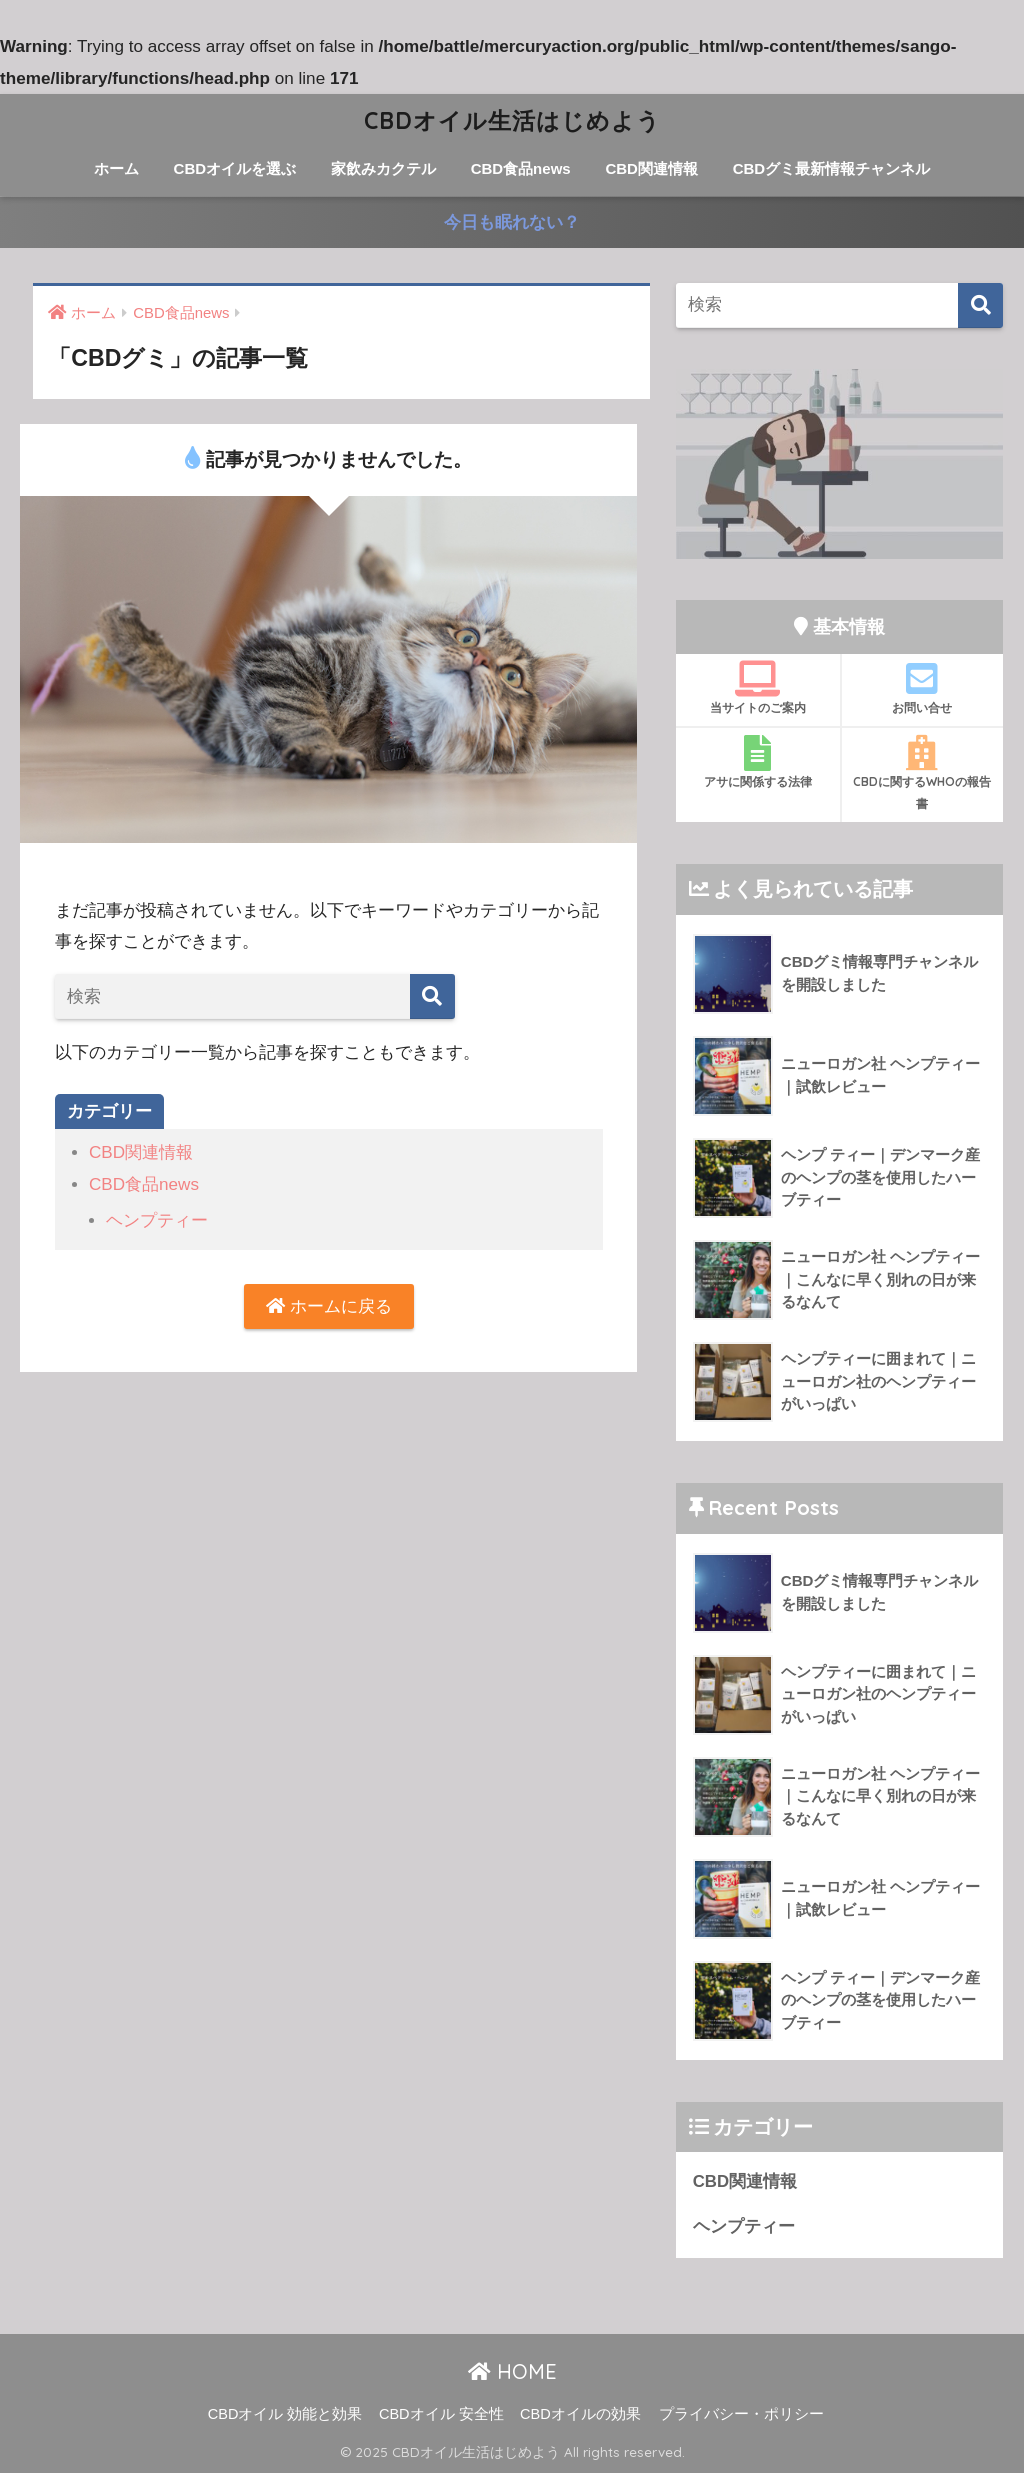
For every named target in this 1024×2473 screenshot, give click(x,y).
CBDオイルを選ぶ (235, 168)
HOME (512, 2371)
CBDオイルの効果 (580, 2414)
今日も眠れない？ (512, 222)
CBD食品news (521, 168)
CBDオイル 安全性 (441, 2414)
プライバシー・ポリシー (741, 2414)
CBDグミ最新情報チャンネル (832, 168)
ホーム (116, 168)
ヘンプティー (157, 1220)
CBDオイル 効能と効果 (285, 2414)
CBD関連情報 (651, 168)
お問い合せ (923, 688)
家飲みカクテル (383, 168)
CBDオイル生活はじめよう (512, 120)
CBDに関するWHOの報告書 (923, 773)
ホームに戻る (329, 1306)
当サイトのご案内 (758, 688)
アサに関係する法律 (758, 762)
